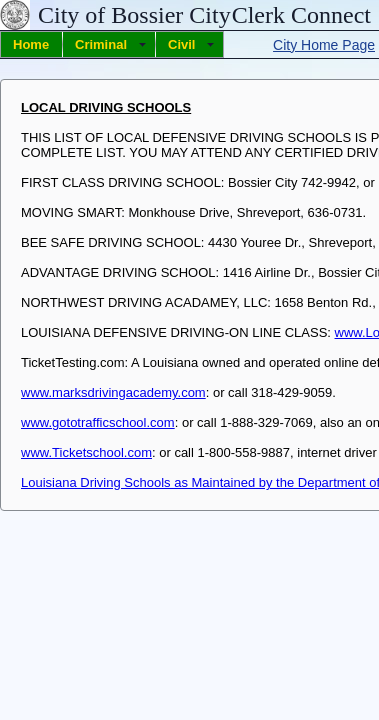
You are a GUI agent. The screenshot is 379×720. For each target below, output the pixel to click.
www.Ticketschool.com (86, 452)
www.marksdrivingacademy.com (113, 392)
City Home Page (324, 45)
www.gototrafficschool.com (98, 422)
